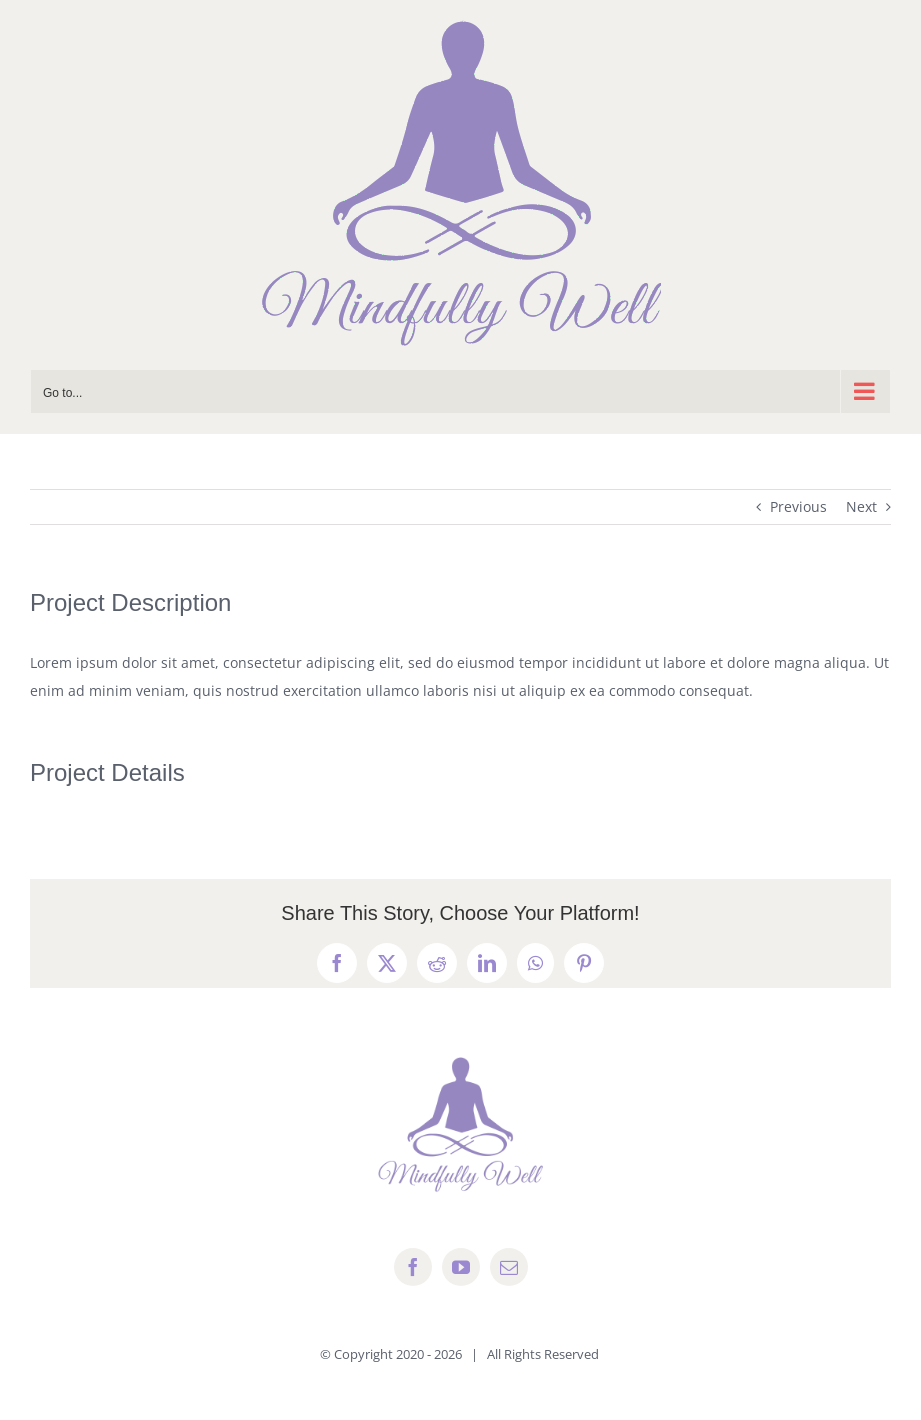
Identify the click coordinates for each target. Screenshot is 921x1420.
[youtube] (461, 1267)
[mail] (509, 1267)
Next (861, 506)
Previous (798, 506)
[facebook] (413, 1267)
